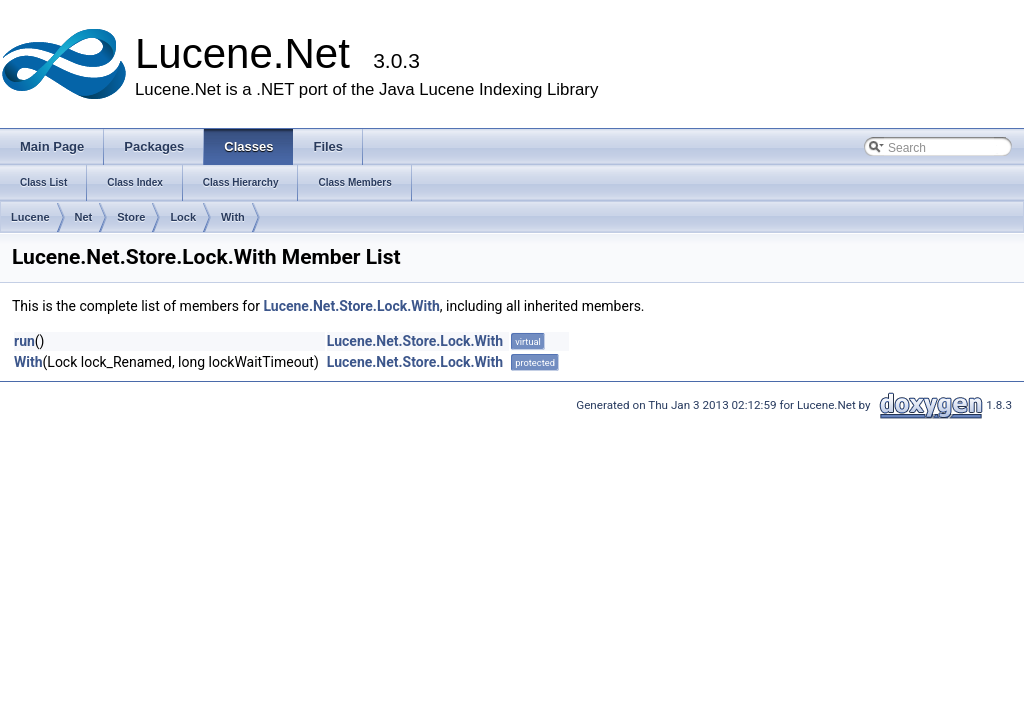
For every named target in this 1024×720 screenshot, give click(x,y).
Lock (183, 217)
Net (84, 217)
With (233, 217)
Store (131, 217)
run (24, 341)
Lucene (30, 217)
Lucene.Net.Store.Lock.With (351, 306)
